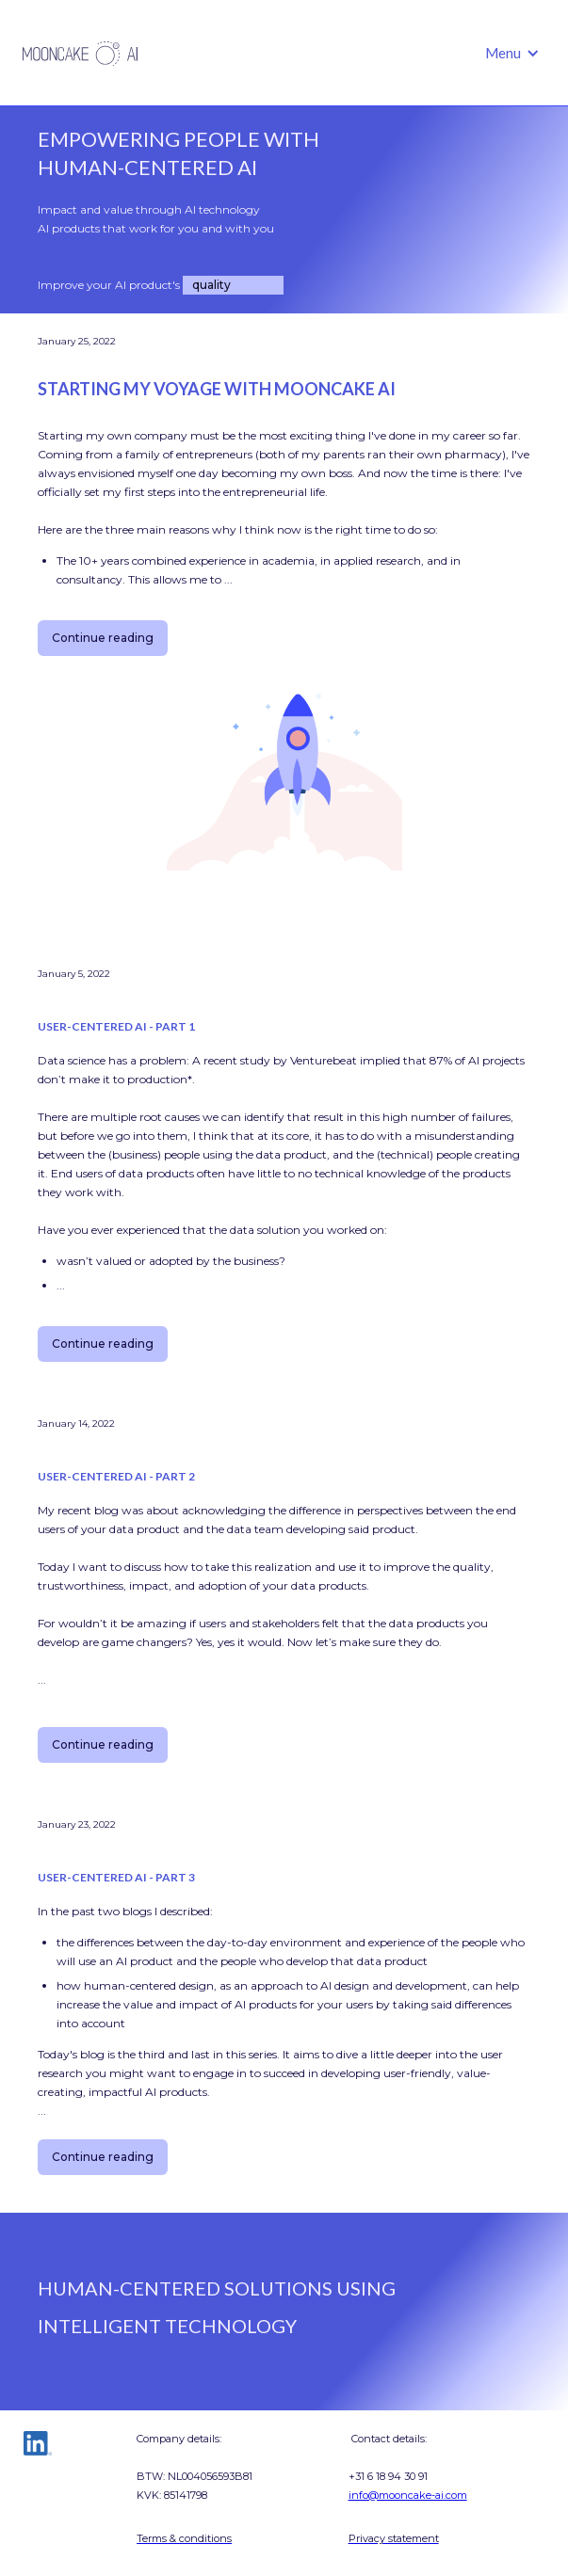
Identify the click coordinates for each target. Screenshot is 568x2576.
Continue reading (103, 638)
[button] (512, 53)
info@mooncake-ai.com (408, 2495)
